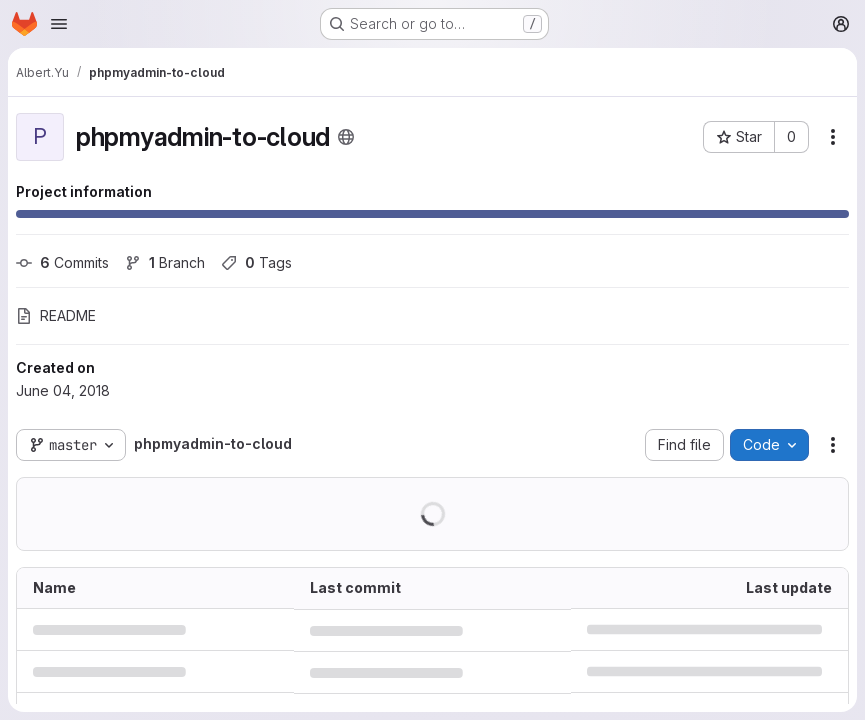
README (56, 315)
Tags (256, 262)
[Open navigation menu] (59, 24)
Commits (62, 262)
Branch (165, 262)
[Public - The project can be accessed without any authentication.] (346, 137)
